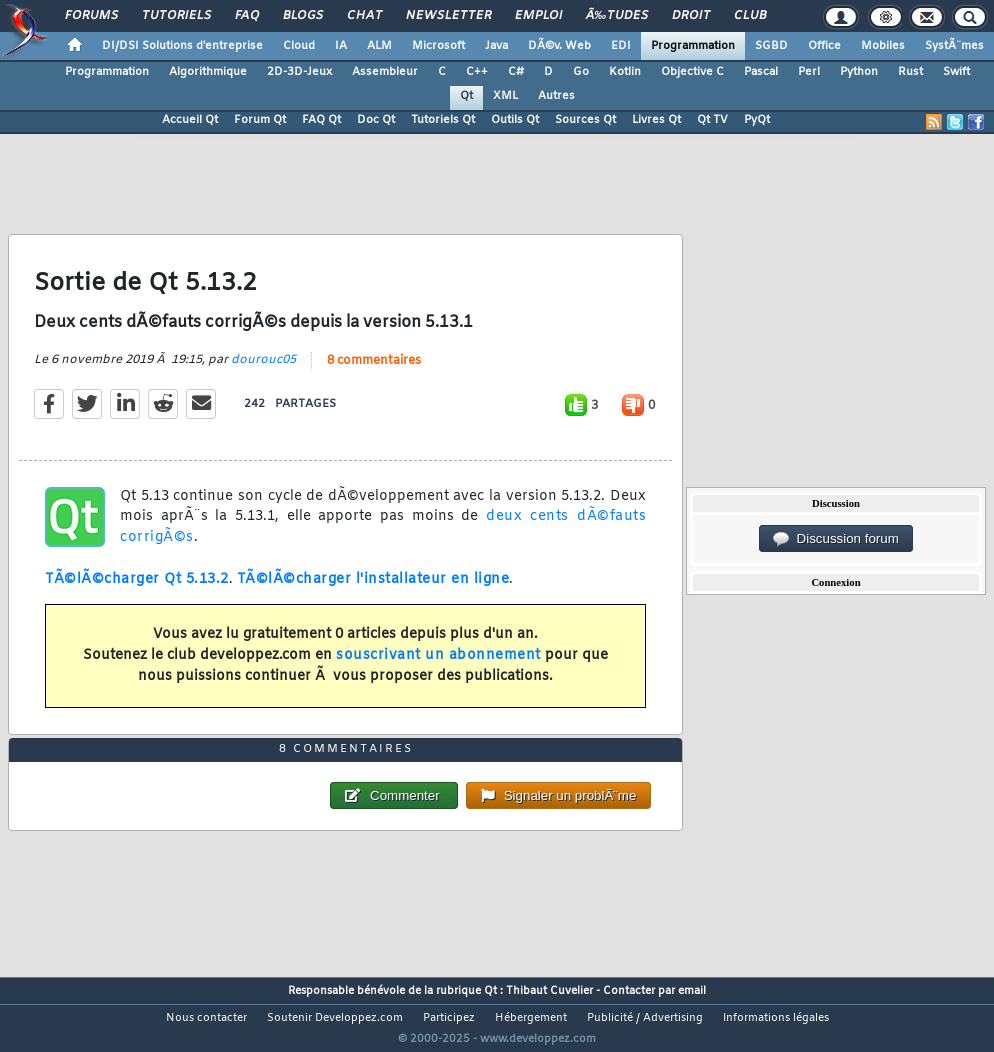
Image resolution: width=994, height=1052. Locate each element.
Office (824, 46)
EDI (621, 46)
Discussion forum (836, 539)
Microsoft (438, 46)
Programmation (693, 46)
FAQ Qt (321, 120)
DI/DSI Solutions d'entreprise (182, 46)
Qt (466, 96)
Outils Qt (515, 120)
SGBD (771, 46)
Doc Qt (376, 120)
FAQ (247, 16)
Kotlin (625, 72)
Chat (364, 16)
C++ (477, 72)
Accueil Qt (190, 120)
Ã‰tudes (617, 16)
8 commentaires (374, 373)
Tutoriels (176, 16)
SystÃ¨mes (954, 46)
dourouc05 (263, 372)
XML (505, 96)
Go (581, 72)
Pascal (761, 72)
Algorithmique (208, 72)
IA (341, 46)
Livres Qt (656, 120)
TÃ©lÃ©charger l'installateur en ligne (373, 591)
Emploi (538, 16)
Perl (809, 72)
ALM (379, 46)
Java (496, 46)
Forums (91, 16)
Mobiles (883, 46)
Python (859, 72)
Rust (910, 72)
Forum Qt (260, 120)
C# (516, 72)
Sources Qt (585, 120)
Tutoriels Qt (443, 120)
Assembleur (385, 72)
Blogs (303, 16)
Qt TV (712, 120)
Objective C (692, 72)
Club (750, 16)
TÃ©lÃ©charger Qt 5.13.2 (137, 591)
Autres (556, 96)
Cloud (299, 46)
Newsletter (448, 16)
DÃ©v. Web (559, 46)
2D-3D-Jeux (299, 72)
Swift (956, 72)
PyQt (757, 120)
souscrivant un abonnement (438, 667)
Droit (691, 16)
